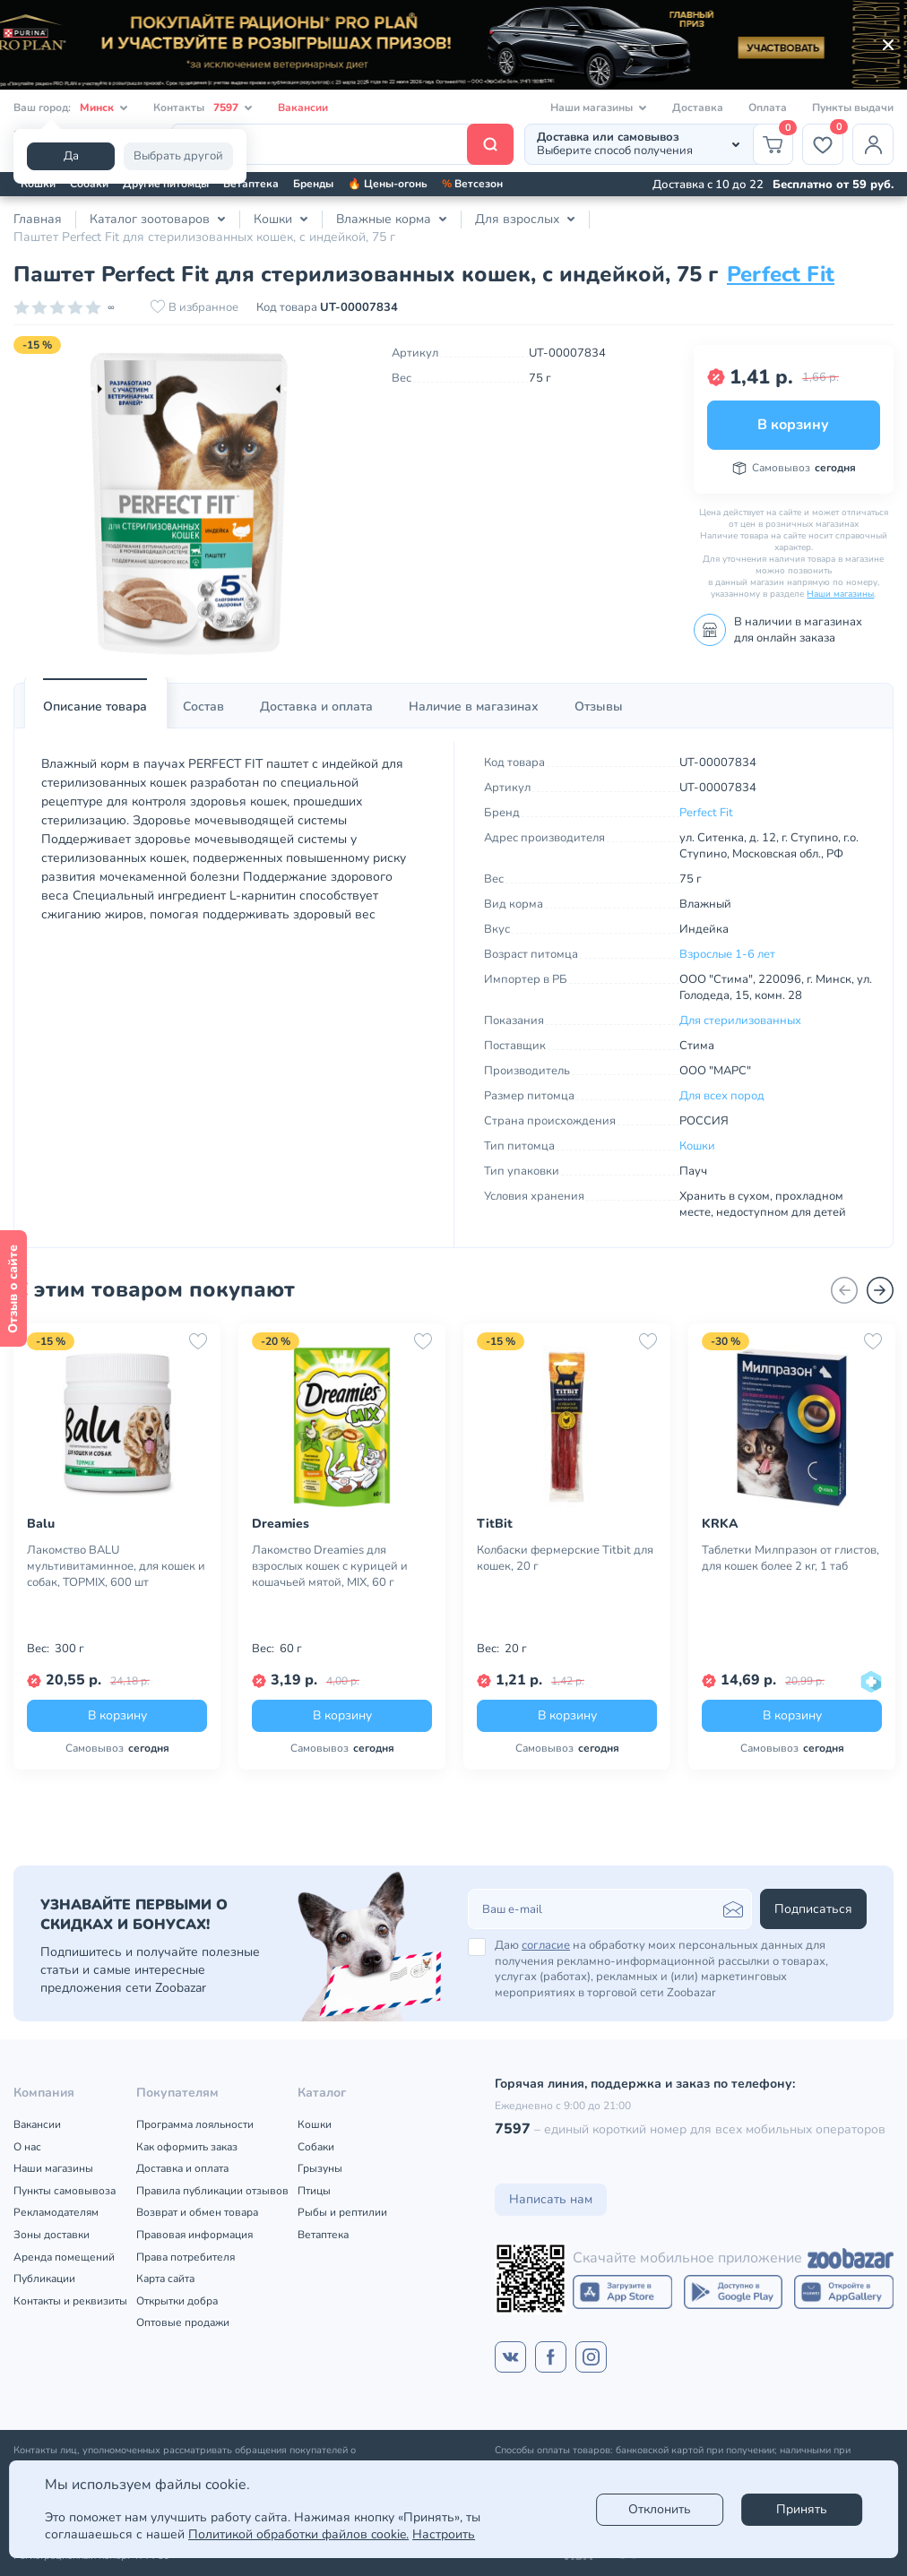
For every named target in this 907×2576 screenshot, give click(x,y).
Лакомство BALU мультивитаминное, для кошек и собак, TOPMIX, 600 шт (116, 1566)
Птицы (314, 2191)
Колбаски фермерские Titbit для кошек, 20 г (565, 1558)
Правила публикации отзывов (212, 2191)
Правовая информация (194, 2234)
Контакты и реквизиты (70, 2301)
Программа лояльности (195, 2124)
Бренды (313, 184)
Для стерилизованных (740, 1020)
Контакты (203, 108)
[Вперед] (880, 1290)
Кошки (38, 184)
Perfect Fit (780, 274)
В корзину (793, 425)
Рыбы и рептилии (342, 2212)
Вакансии (303, 107)
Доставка (697, 107)
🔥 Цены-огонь (388, 184)
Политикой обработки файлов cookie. (298, 2534)
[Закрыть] (888, 45)
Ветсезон (472, 184)
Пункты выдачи (853, 107)
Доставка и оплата (316, 706)
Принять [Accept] (801, 2509)
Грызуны (320, 2168)
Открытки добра (177, 2301)
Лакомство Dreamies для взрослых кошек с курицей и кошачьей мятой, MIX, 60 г (330, 1566)
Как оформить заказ (187, 2147)
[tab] (95, 706)
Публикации (44, 2278)
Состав (203, 706)
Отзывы (598, 706)
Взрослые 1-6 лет (727, 954)
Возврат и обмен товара (197, 2212)
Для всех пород (721, 1096)
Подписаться (813, 1908)
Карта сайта (165, 2278)
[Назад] (844, 1290)
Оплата (767, 107)
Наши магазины (840, 594)
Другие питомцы (166, 184)
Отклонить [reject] (659, 2509)
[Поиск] (342, 144)
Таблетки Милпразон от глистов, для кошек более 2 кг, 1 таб (790, 1558)
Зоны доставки (51, 2234)
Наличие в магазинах (474, 706)
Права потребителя (185, 2257)
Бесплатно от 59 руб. (833, 185)
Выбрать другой (178, 156)
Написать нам (550, 2199)
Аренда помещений (64, 2257)
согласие (546, 1945)
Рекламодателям (56, 2212)
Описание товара (95, 706)
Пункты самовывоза (64, 2191)
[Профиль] (873, 144)
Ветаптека (251, 184)
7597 (513, 2129)
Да (71, 156)
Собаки (89, 184)
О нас (27, 2147)
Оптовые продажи (182, 2322)
